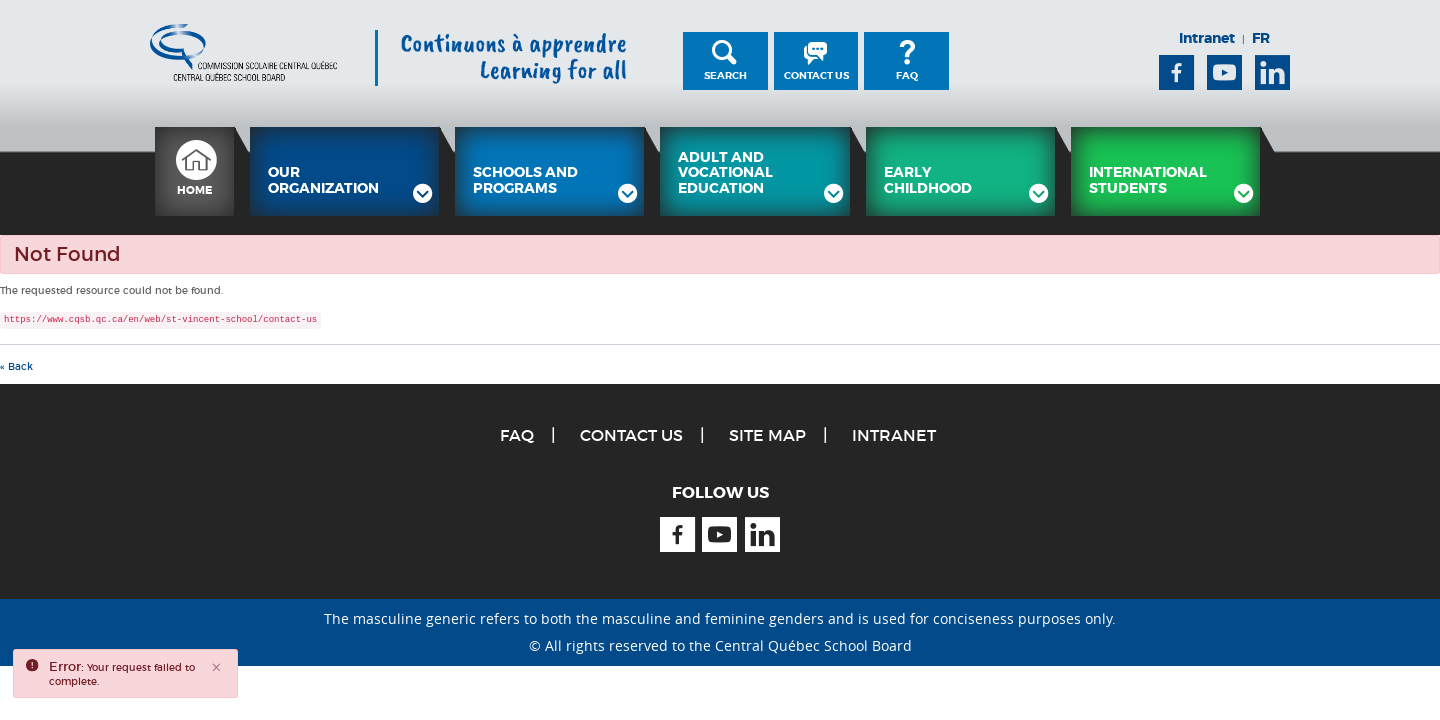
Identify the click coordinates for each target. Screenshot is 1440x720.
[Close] (217, 668)
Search (725, 75)
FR (1261, 38)
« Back (16, 366)
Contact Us (816, 75)
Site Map (767, 435)
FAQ (907, 75)
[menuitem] (194, 171)
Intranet (1207, 38)
